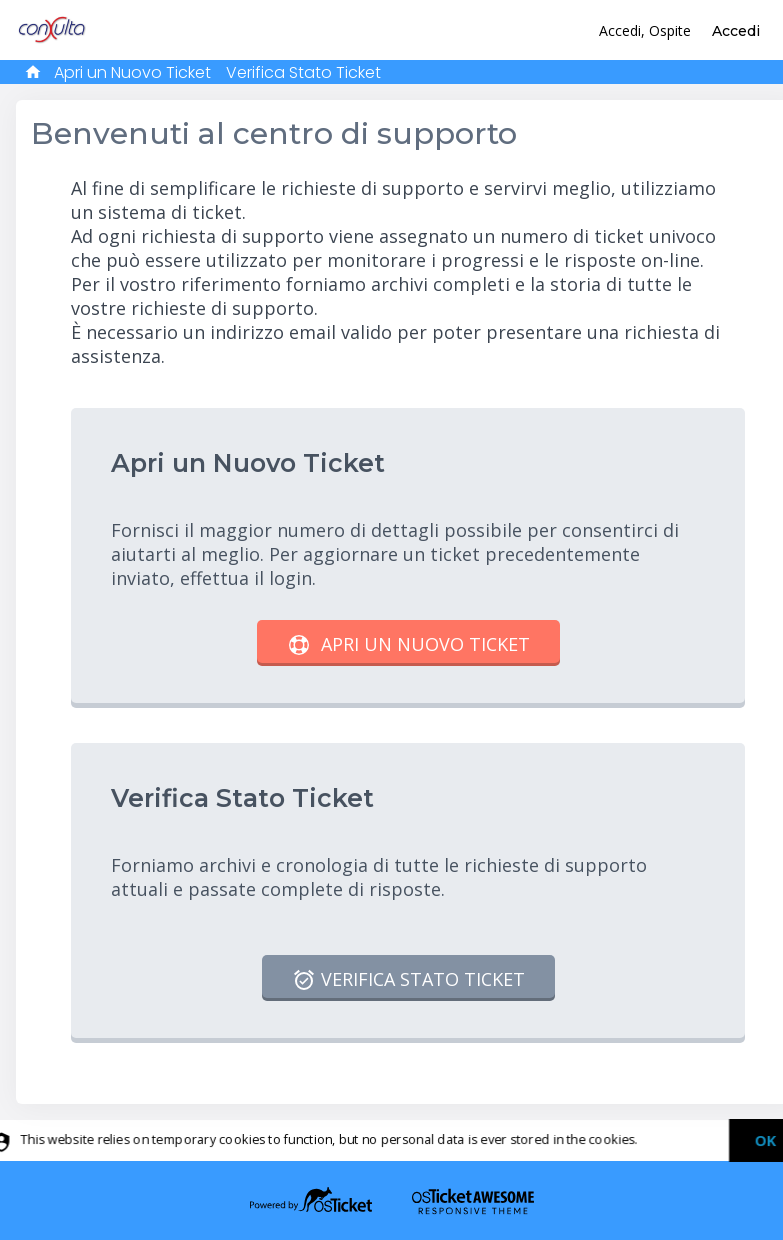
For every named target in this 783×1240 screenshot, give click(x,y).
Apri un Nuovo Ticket (132, 72)
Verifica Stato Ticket (303, 72)
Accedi (736, 31)
